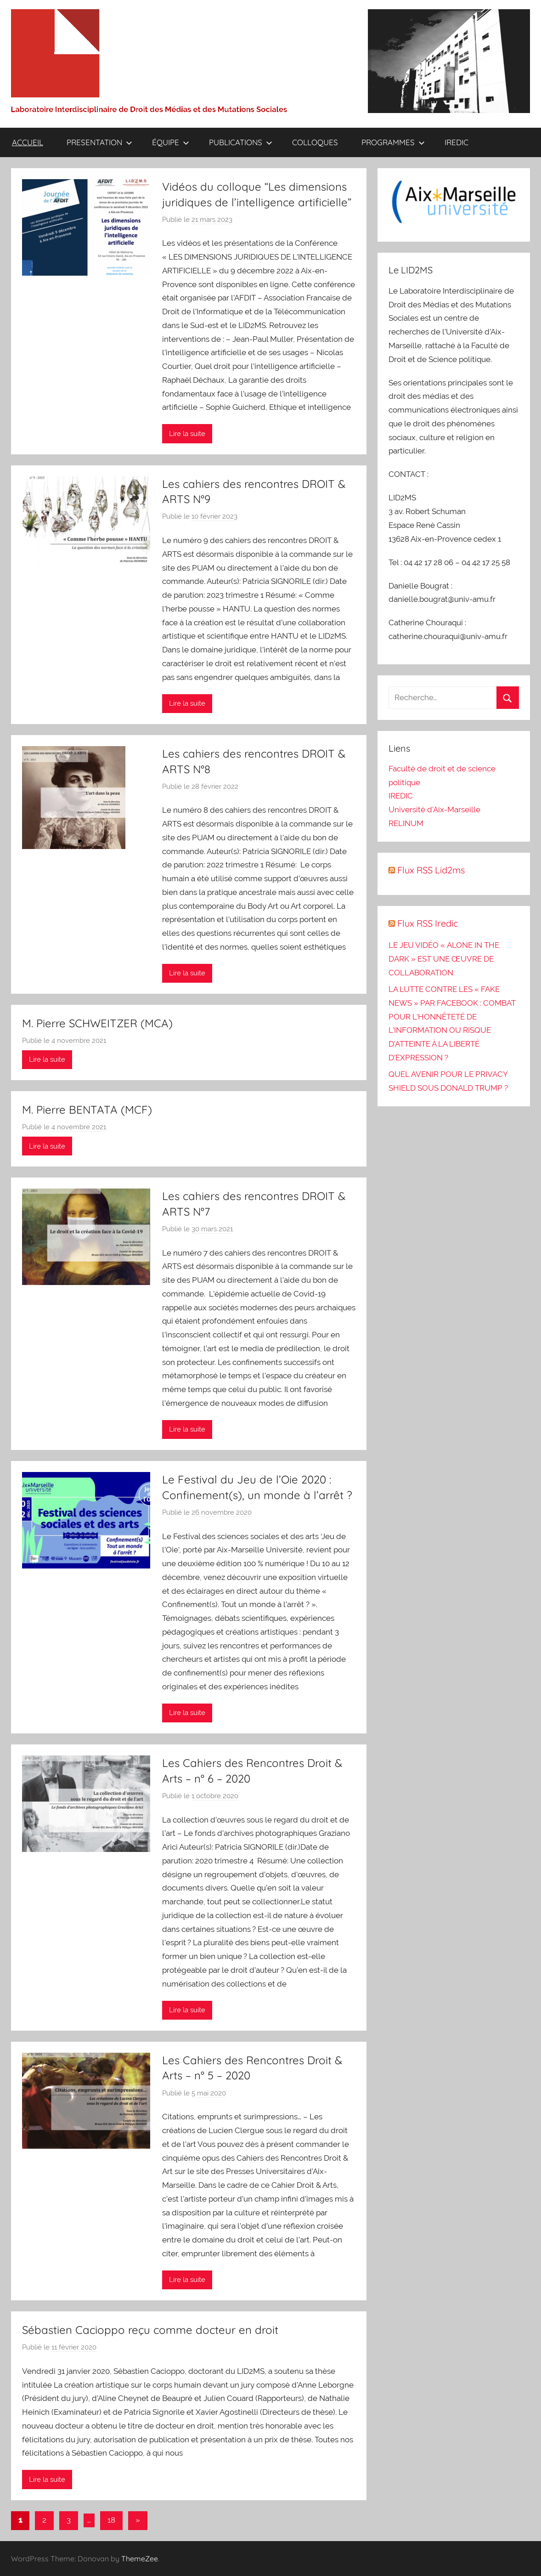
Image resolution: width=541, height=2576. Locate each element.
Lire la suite (187, 434)
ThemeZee (139, 2558)
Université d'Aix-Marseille (434, 809)
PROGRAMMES (393, 142)
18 (111, 2520)
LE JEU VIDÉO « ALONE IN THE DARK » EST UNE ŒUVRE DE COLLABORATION (444, 958)
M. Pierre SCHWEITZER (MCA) (97, 1023)
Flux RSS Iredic (427, 923)
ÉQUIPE (170, 142)
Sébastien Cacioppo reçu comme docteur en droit (150, 2330)
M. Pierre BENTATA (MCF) (87, 1109)
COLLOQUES (315, 142)
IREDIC (456, 142)
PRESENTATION (99, 142)
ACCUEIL (27, 142)
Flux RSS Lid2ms (431, 870)
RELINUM (406, 823)
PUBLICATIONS (240, 142)
